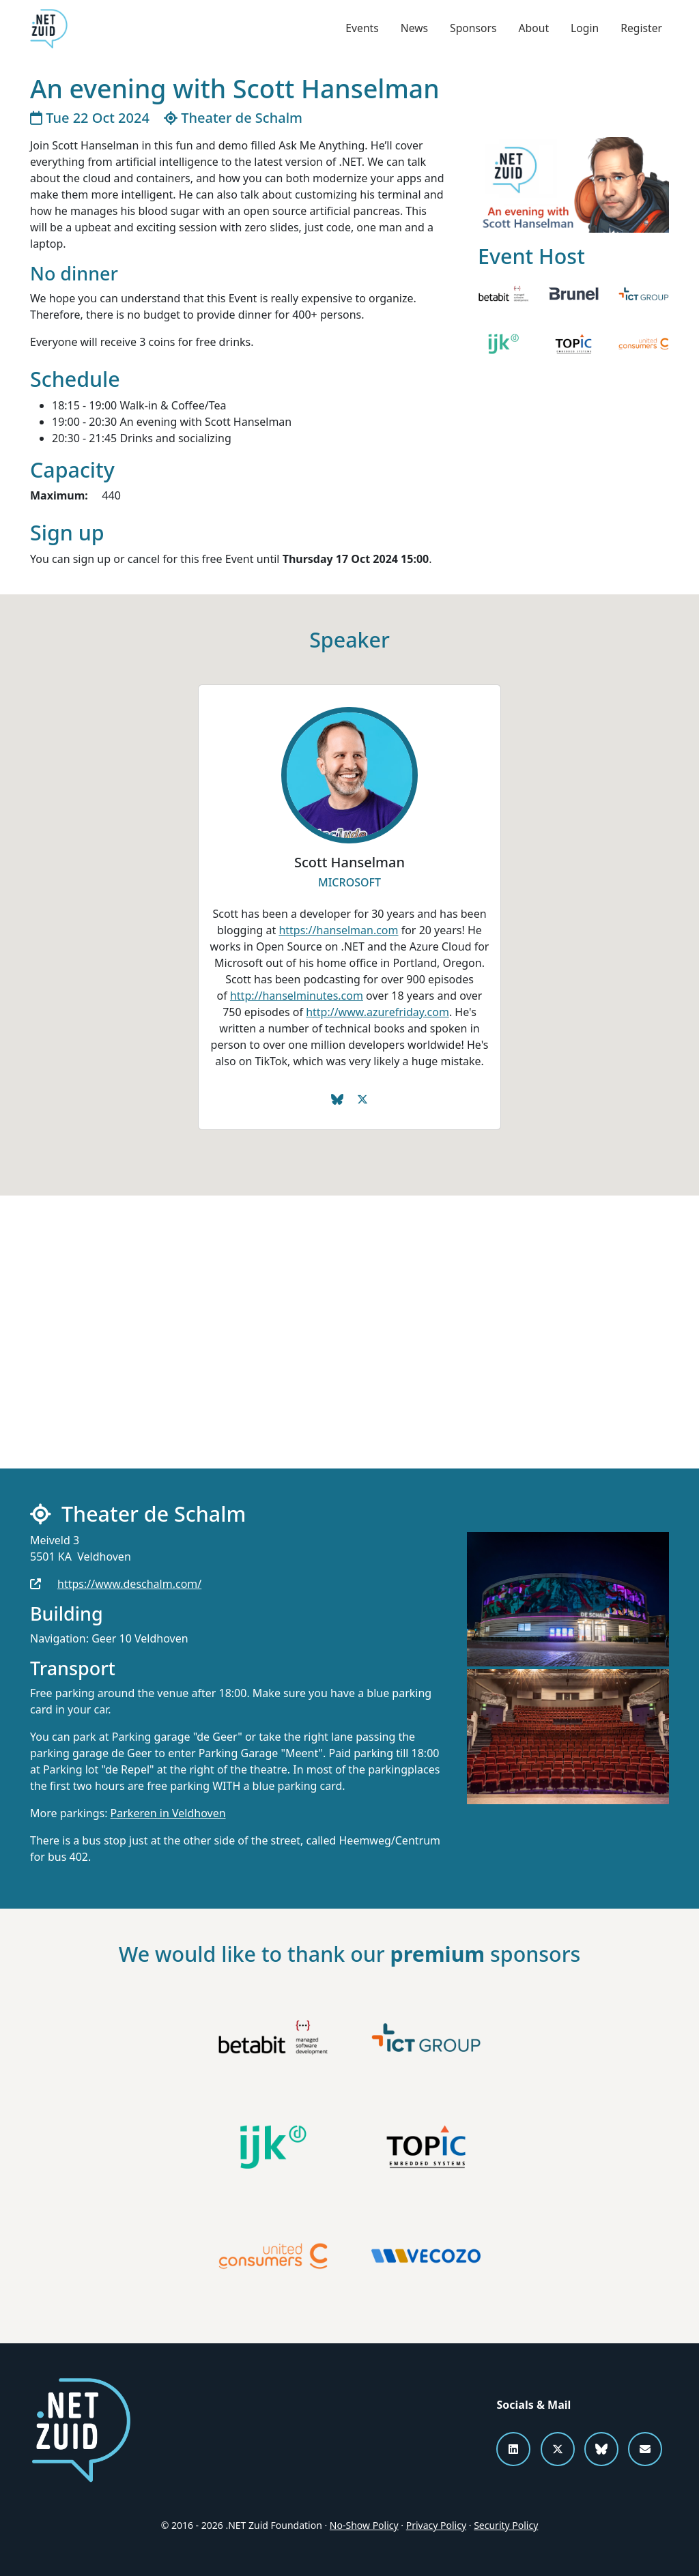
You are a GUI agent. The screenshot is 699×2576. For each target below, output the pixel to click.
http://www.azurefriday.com (377, 1011)
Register (641, 28)
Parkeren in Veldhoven (168, 1813)
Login (583, 28)
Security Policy (506, 2525)
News (411, 28)
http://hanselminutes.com (296, 995)
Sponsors (471, 28)
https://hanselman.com (338, 930)
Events (358, 28)
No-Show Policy (364, 2525)
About (532, 28)
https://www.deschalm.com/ (129, 1583)
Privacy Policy (436, 2525)
